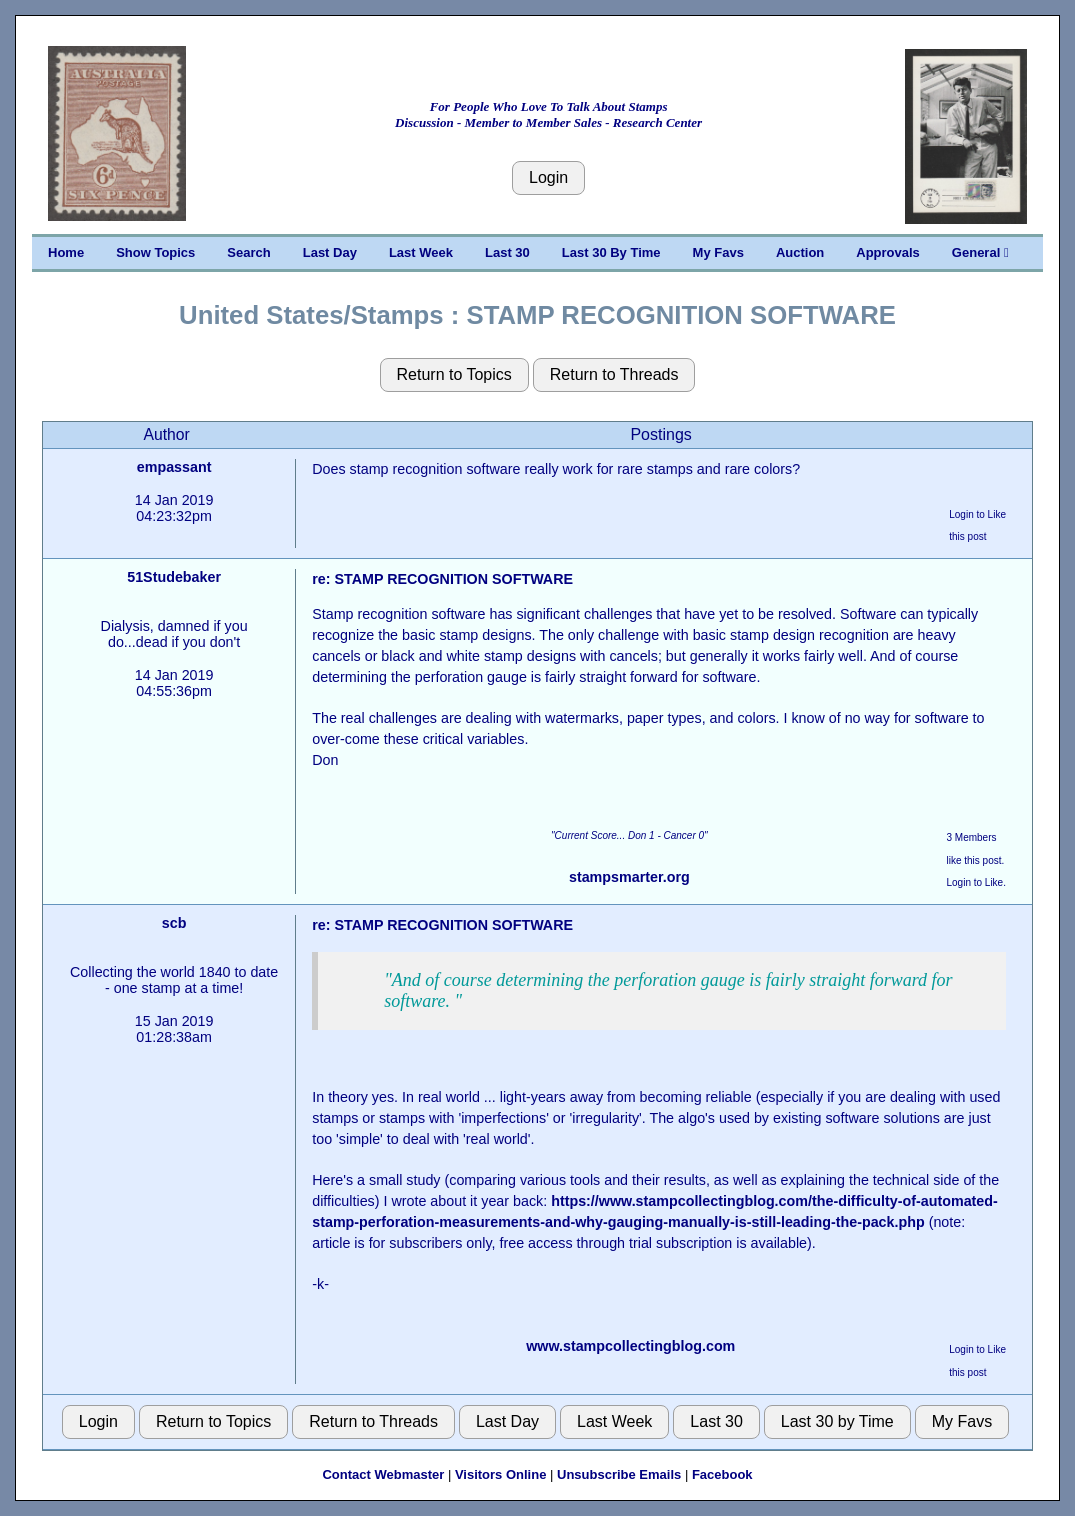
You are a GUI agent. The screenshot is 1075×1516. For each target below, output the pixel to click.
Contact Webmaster (383, 1474)
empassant (174, 467)
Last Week (421, 252)
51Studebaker (174, 577)
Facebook (722, 1474)
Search (248, 252)
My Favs (718, 252)
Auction (800, 252)
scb (174, 923)
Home (66, 252)
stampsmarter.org (629, 877)
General (980, 252)
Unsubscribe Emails (619, 1474)
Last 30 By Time (611, 252)
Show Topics (155, 252)
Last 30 (507, 252)
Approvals (888, 252)
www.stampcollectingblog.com (630, 1346)
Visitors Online (501, 1474)
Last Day (330, 252)
